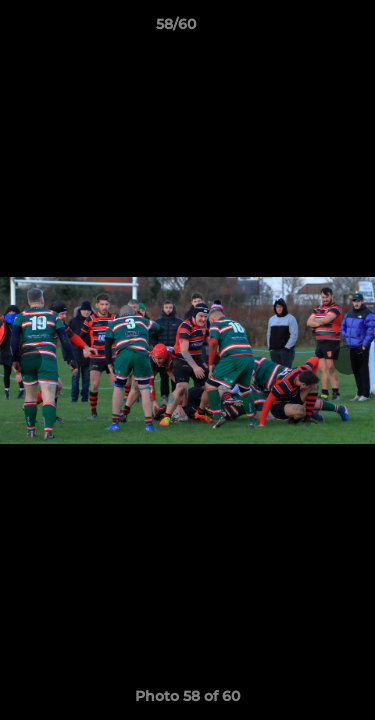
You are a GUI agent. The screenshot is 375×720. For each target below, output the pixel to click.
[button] (303, 29)
